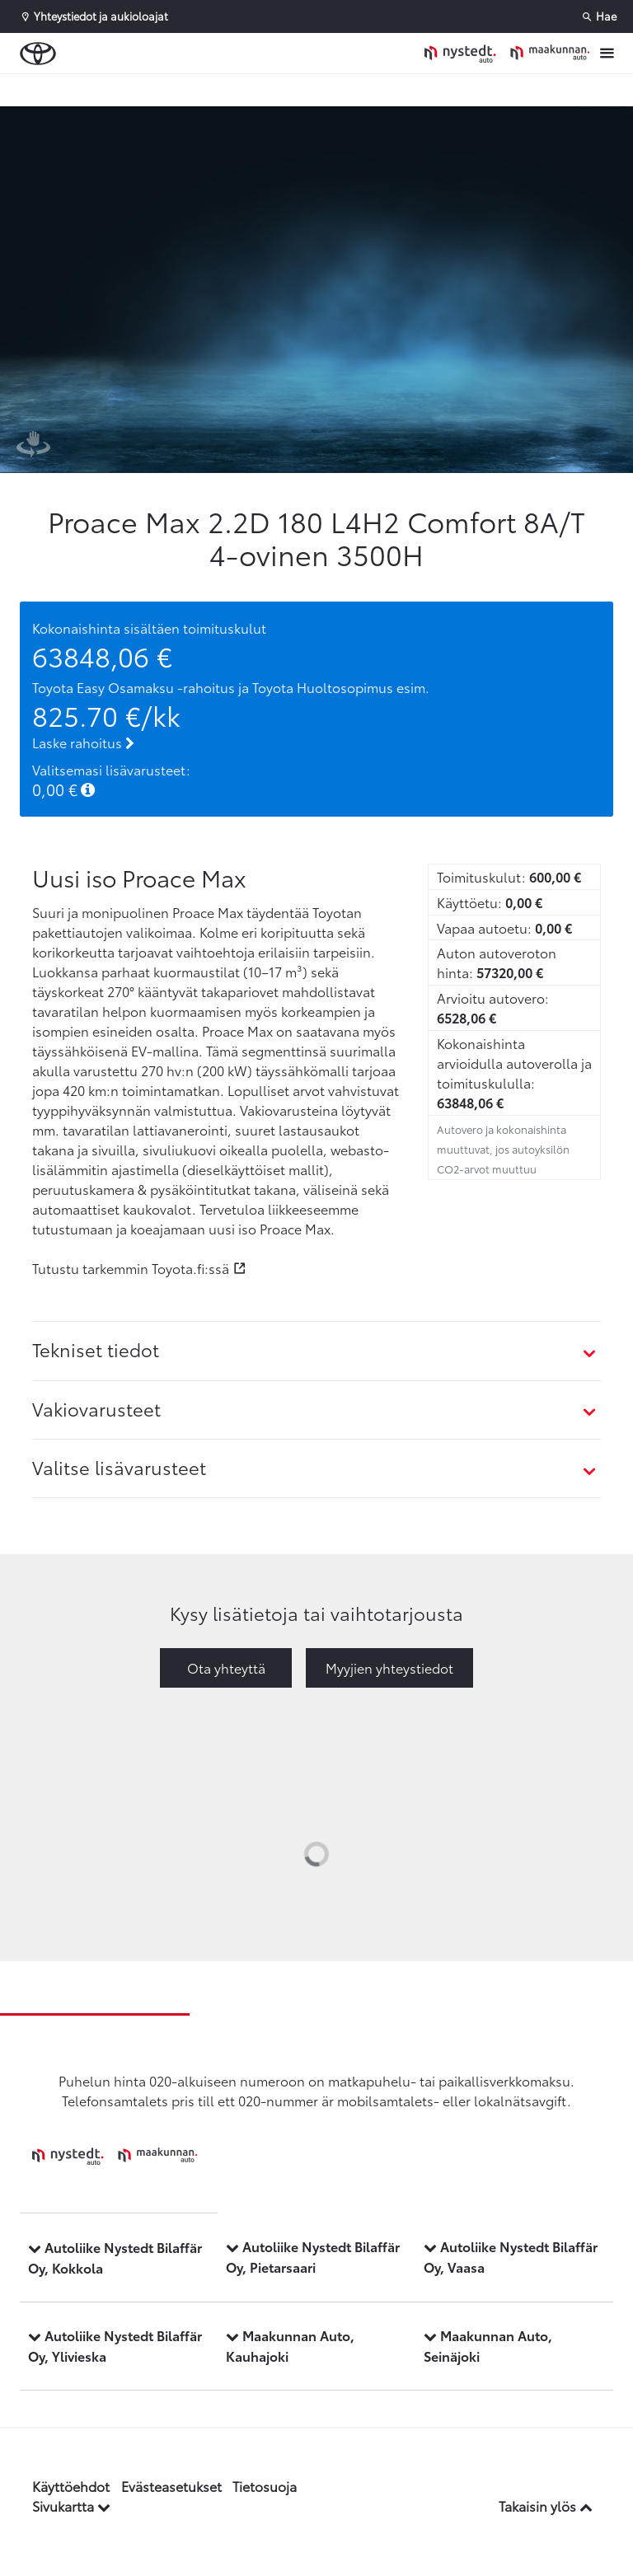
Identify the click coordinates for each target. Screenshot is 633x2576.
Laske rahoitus (83, 742)
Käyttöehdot (71, 2485)
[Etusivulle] (506, 53)
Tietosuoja (264, 2485)
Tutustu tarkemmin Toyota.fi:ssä (130, 1267)
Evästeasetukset (171, 2485)
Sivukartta (71, 2505)
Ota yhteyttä (226, 1667)
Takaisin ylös (546, 2505)
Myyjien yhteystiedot (389, 1667)
